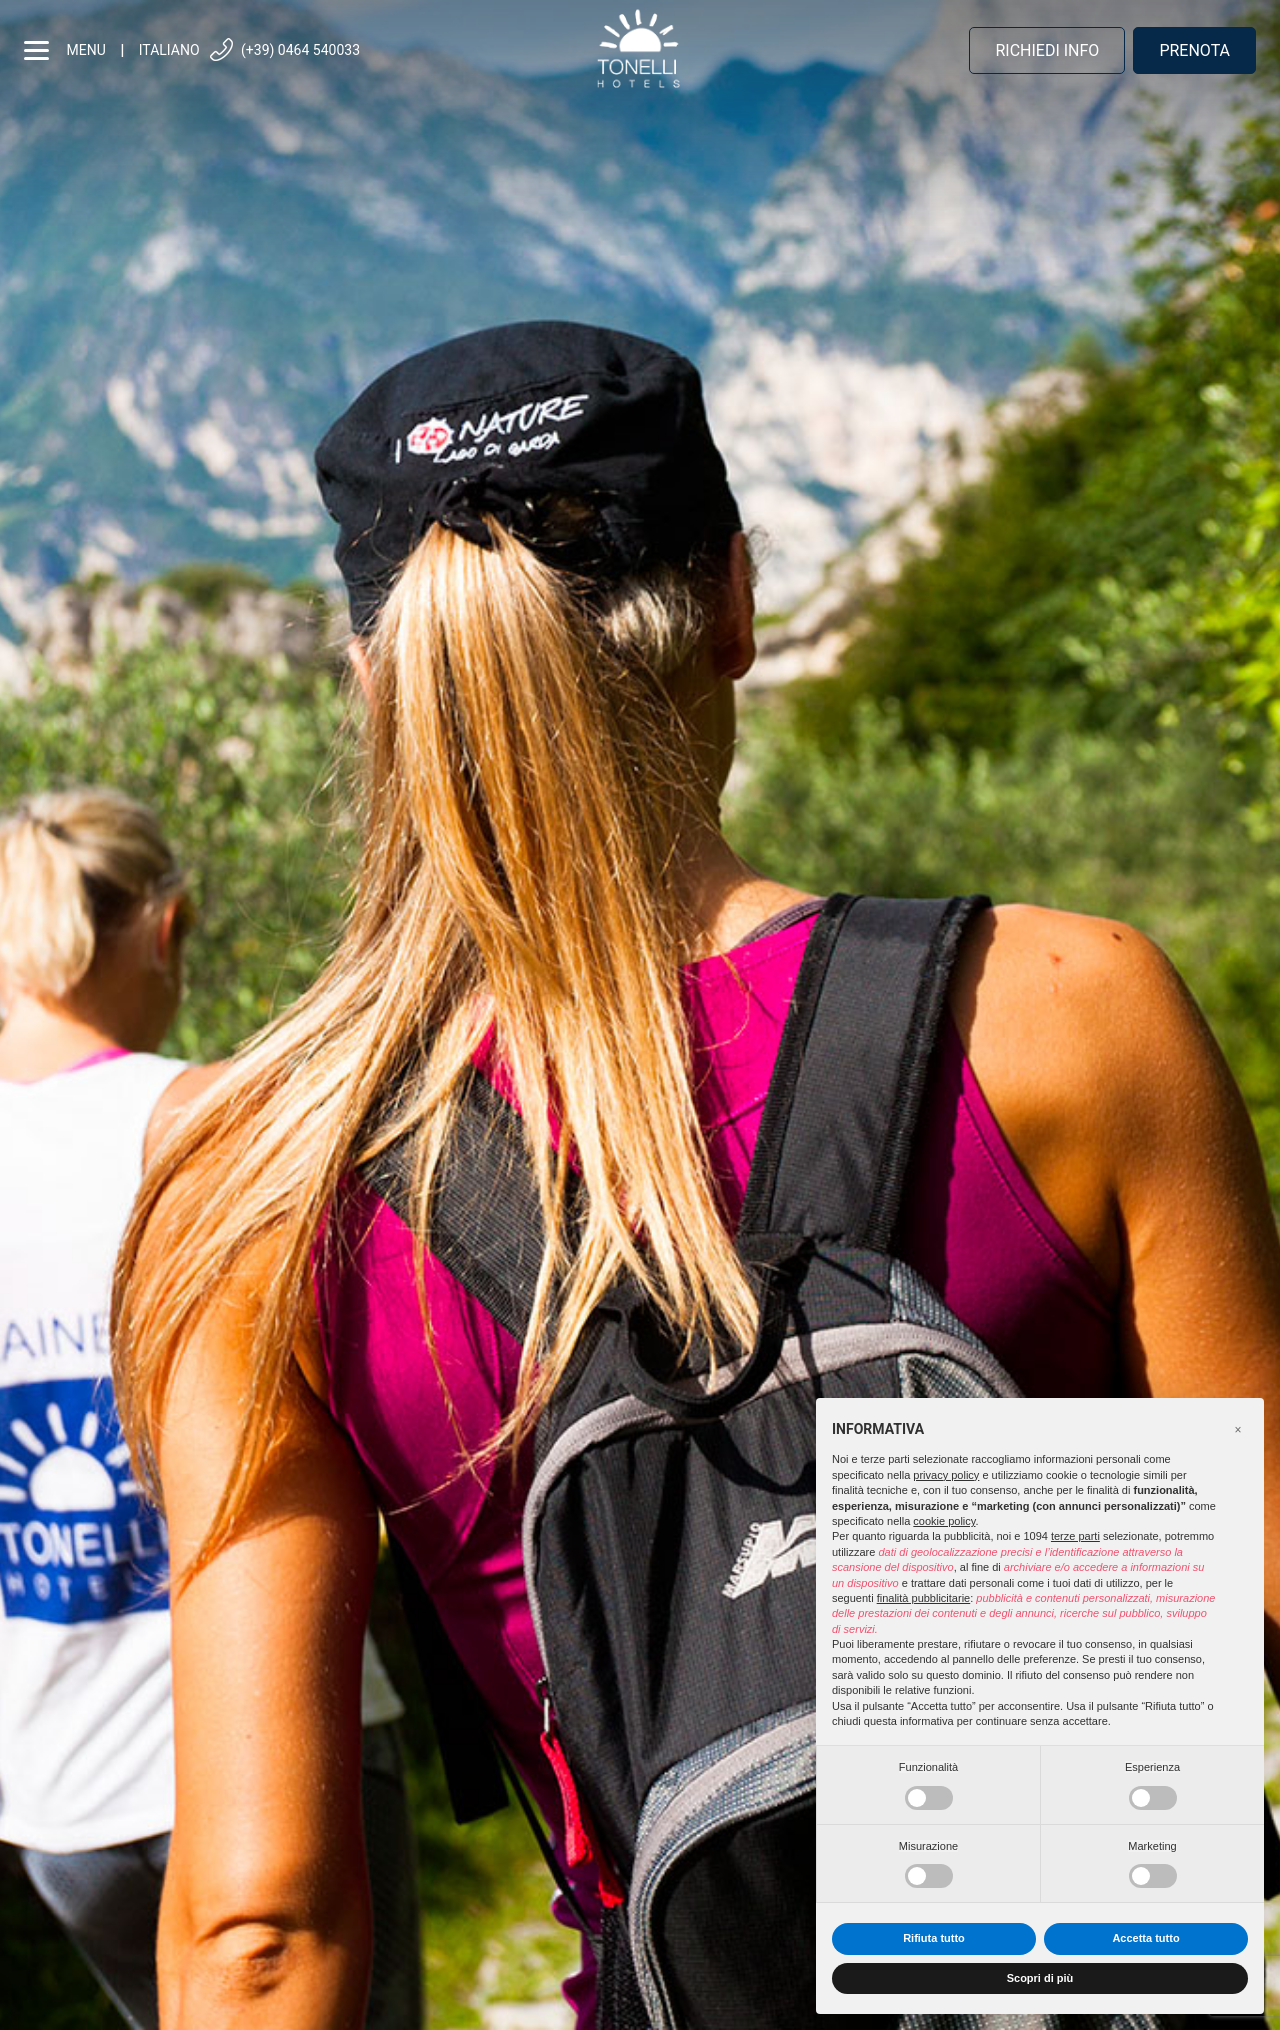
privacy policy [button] (946, 1475)
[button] (1238, 1430)
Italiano (169, 50)
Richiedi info (1047, 50)
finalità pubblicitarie (924, 1598)
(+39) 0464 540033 (284, 50)
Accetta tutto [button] (1145, 1938)
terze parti (1075, 1536)
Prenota (1194, 50)
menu (65, 50)
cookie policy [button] (944, 1521)
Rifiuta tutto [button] (934, 1938)
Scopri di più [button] (1040, 1978)
